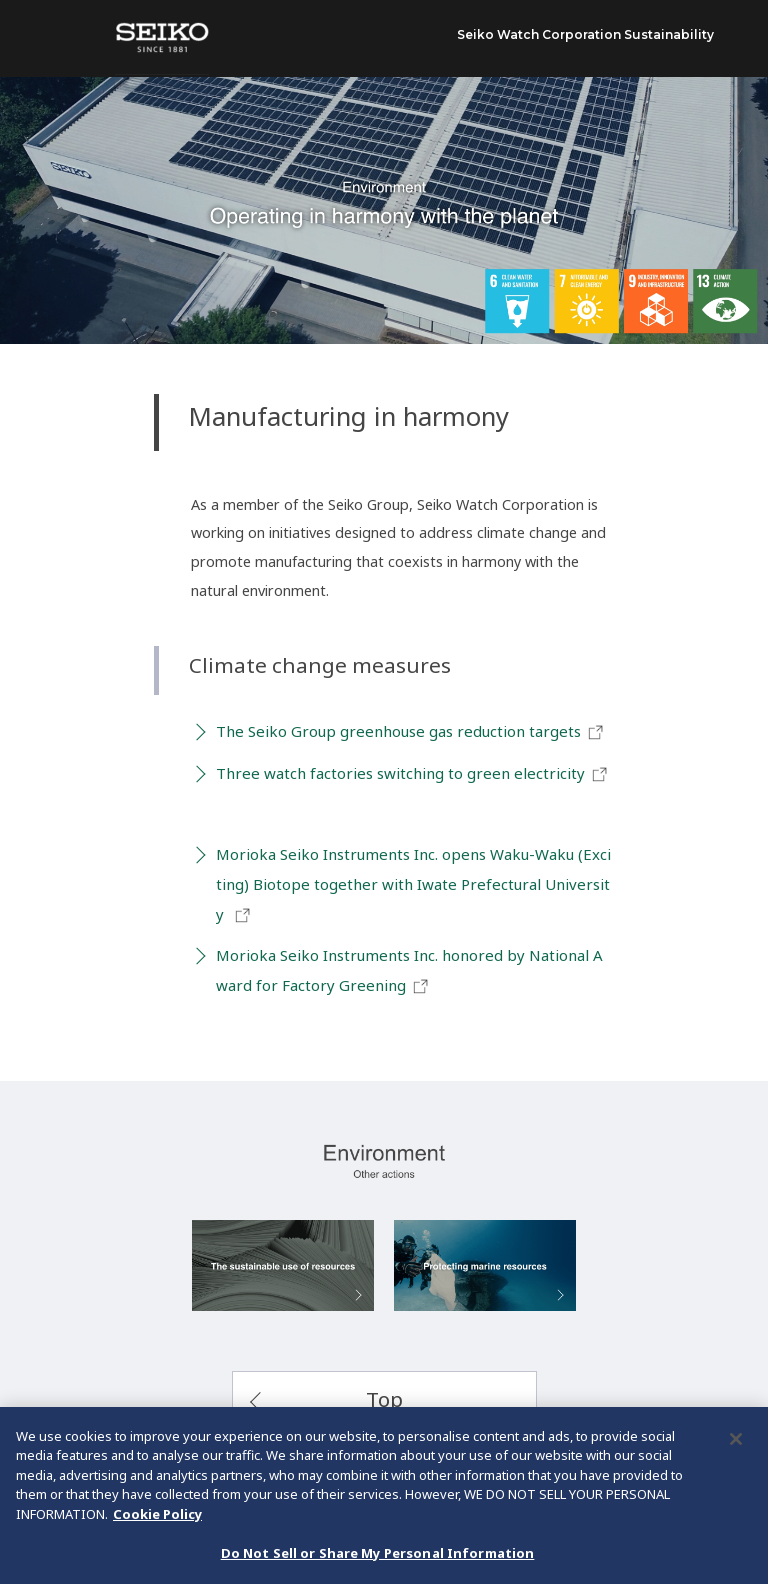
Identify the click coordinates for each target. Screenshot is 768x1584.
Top (384, 1399)
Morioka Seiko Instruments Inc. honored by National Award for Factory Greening (409, 971)
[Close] (736, 1441)
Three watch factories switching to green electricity (412, 774)
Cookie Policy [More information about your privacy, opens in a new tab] (157, 1516)
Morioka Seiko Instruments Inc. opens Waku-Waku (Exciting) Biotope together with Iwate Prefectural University (413, 885)
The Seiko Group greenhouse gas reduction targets (410, 732)
